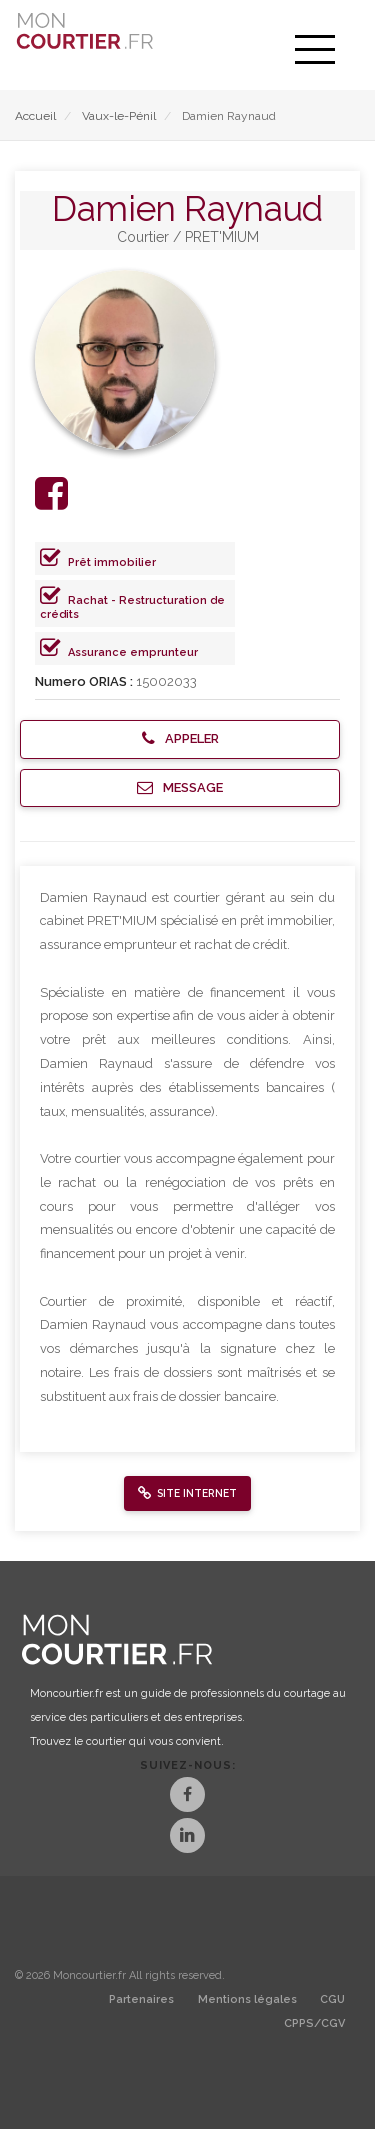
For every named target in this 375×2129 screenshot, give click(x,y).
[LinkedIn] (187, 1837)
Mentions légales (247, 1999)
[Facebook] (187, 1796)
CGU (332, 1999)
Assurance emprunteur (133, 652)
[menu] (315, 50)
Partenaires (141, 1999)
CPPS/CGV (314, 2023)
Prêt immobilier (112, 562)
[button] (180, 739)
